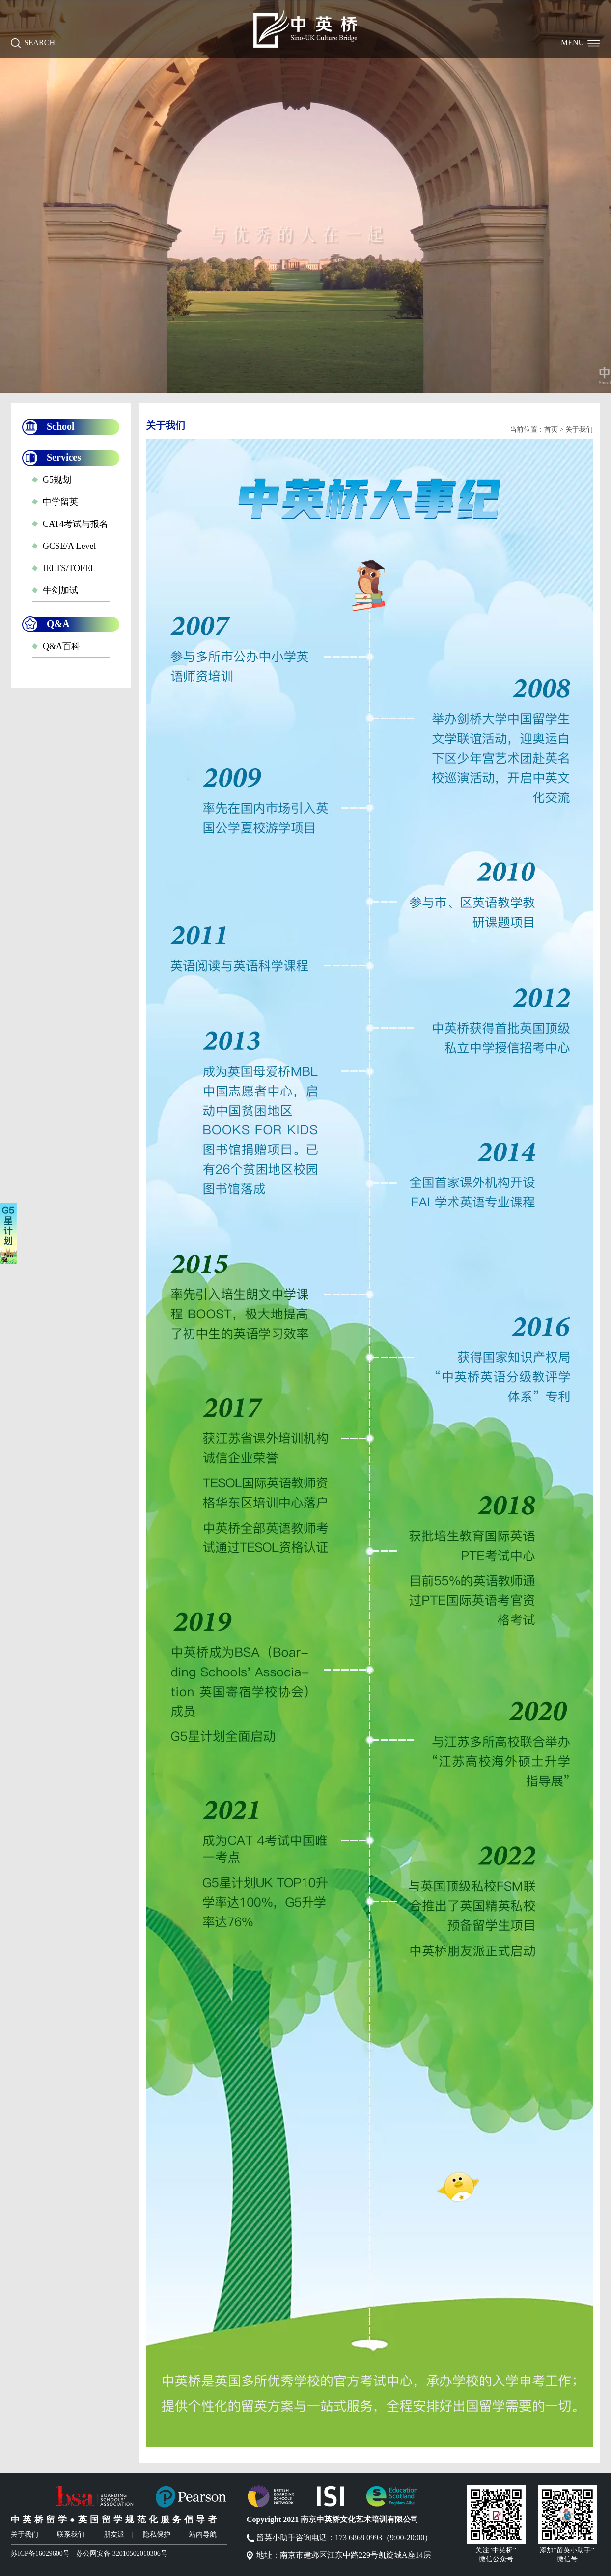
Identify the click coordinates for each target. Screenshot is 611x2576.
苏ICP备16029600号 (40, 2553)
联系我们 (70, 2534)
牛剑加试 (60, 590)
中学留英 (60, 502)
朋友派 (114, 2534)
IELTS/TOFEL (69, 568)
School (61, 426)
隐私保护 (156, 2534)
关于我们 (24, 2534)
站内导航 (203, 2534)
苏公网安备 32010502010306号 (121, 2553)
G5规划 (57, 480)
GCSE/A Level (69, 546)
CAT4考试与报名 (75, 524)
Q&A (58, 623)
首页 (551, 429)
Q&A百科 (61, 646)
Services (64, 457)
